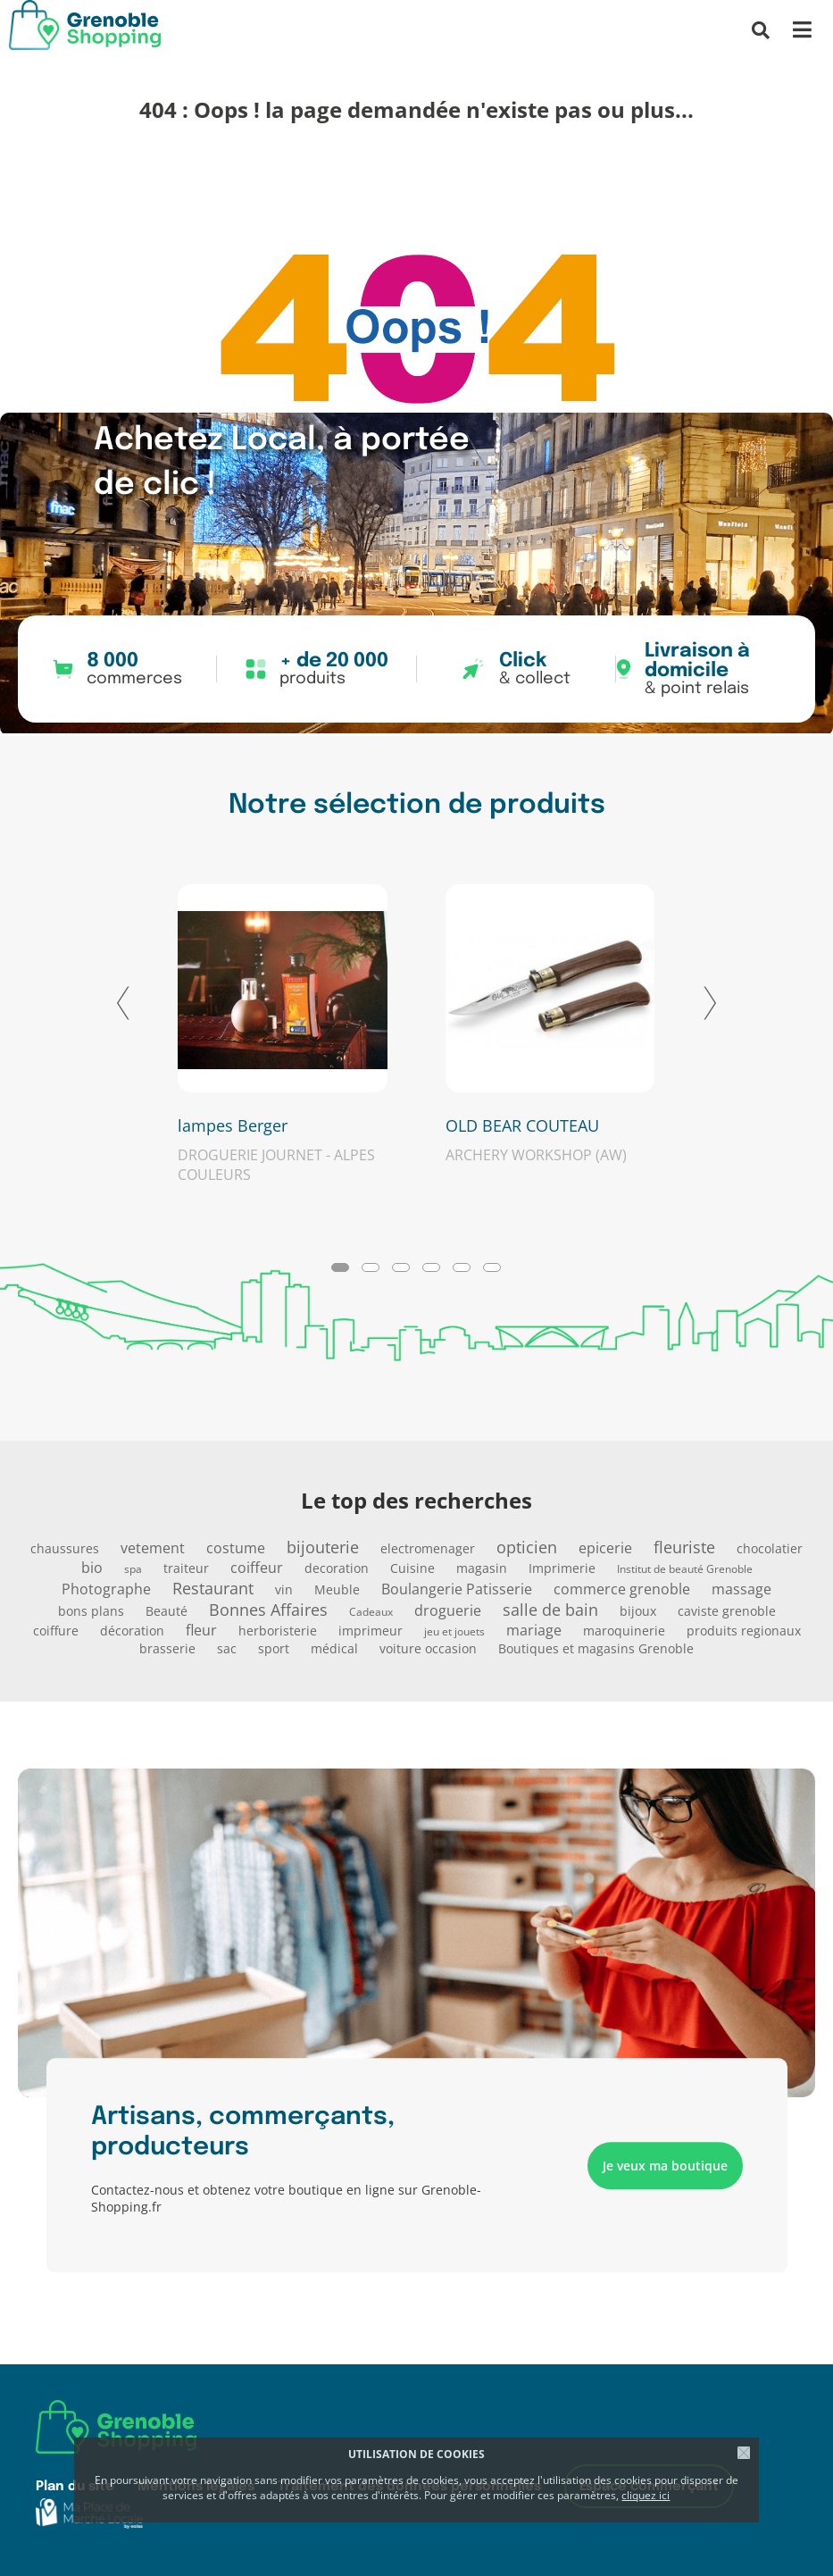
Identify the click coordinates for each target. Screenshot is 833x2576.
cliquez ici (645, 2495)
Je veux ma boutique (665, 2165)
